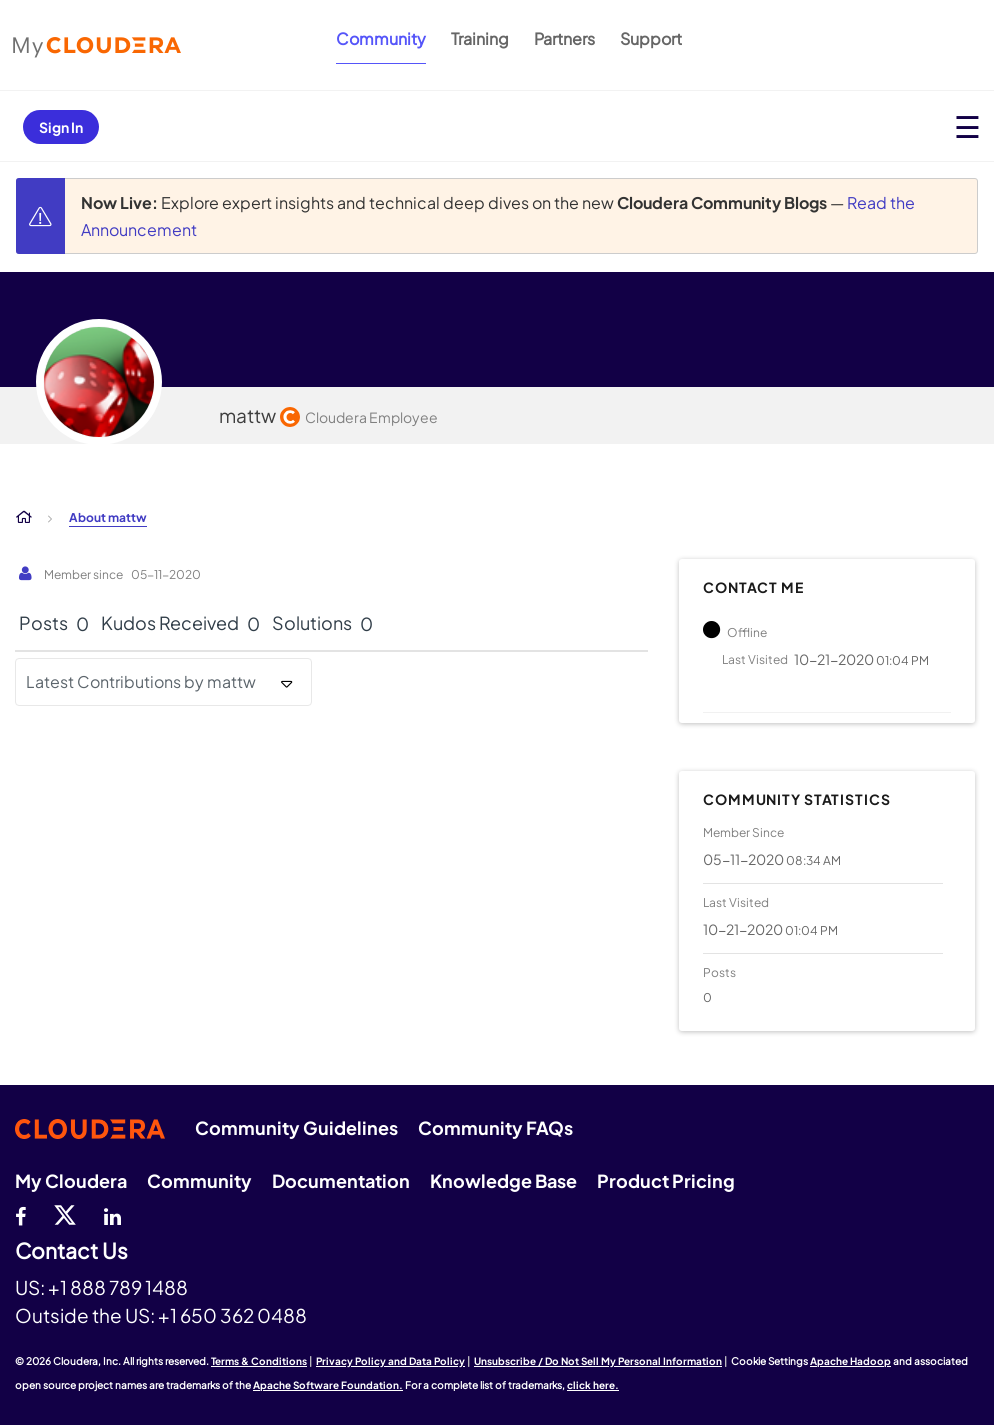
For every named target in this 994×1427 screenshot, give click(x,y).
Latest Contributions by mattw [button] (141, 681)
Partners (564, 38)
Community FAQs (495, 1127)
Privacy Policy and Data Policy (390, 1361)
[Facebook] (20, 1214)
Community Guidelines (296, 1127)
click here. (593, 1385)
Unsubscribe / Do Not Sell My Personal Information (598, 1361)
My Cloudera (71, 1180)
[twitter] (65, 1214)
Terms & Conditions (259, 1361)
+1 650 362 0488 (232, 1315)
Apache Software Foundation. (328, 1385)
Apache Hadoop (850, 1361)
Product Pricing (666, 1180)
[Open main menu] (967, 126)
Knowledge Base (503, 1180)
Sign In (61, 127)
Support (651, 38)
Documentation (341, 1180)
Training (480, 38)
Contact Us (71, 1251)
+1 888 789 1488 (118, 1287)
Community (381, 38)
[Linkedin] (112, 1214)
